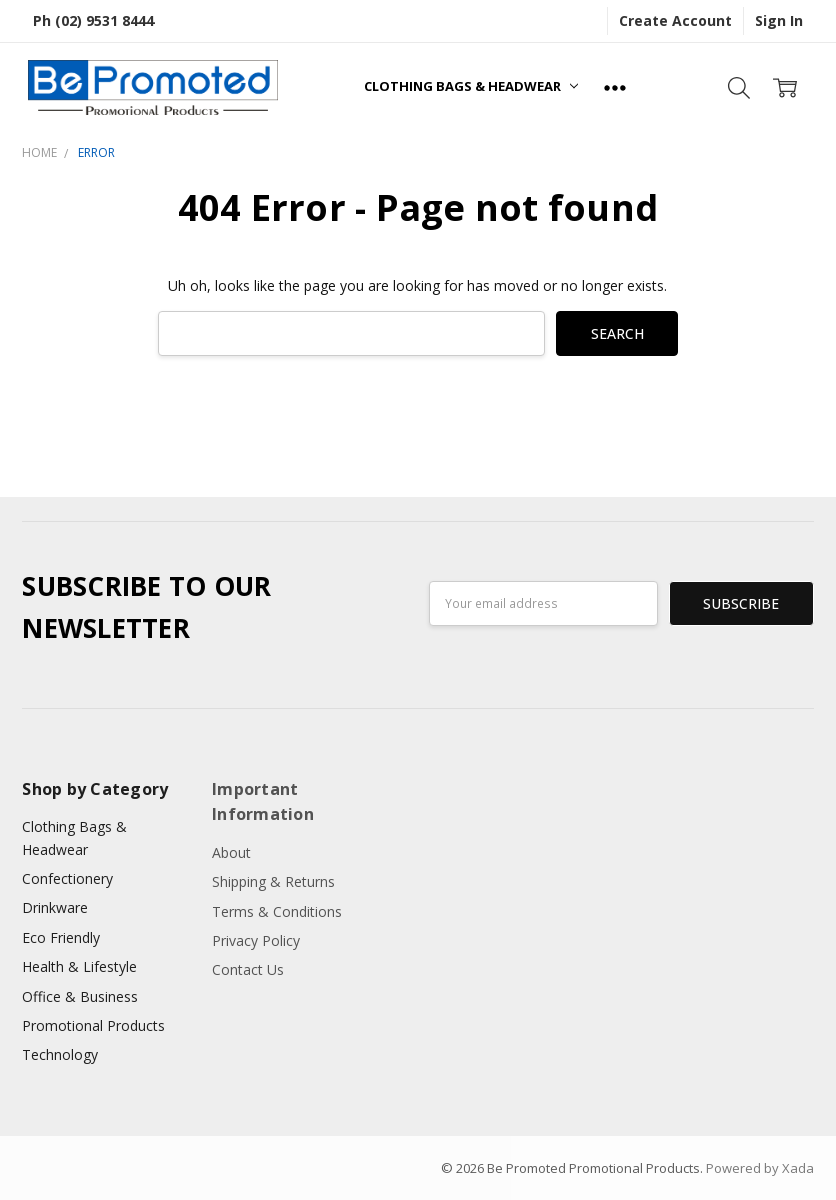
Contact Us (248, 969)
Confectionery (67, 878)
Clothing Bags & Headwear (471, 86)
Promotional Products (93, 1025)
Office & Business (80, 996)
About (231, 852)
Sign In (779, 20)
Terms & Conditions (277, 911)
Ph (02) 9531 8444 (93, 20)
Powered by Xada (760, 1168)
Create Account (675, 20)
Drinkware (55, 907)
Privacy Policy (256, 940)
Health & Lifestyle (79, 966)
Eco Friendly (61, 937)
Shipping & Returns (273, 881)
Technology (60, 1054)
